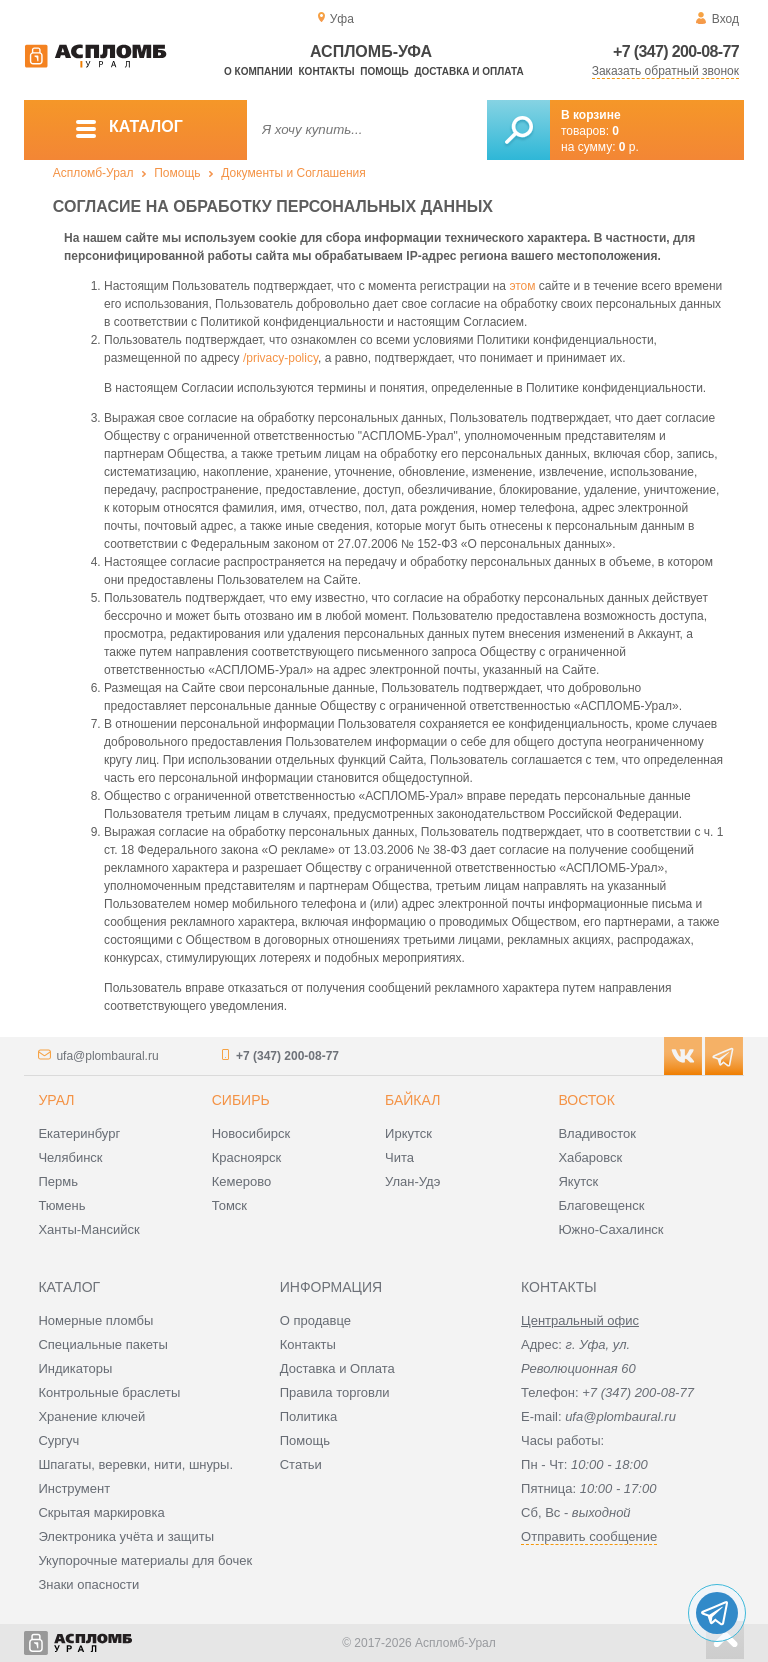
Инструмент (74, 1488)
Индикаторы (75, 1368)
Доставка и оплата (468, 71)
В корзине (591, 115)
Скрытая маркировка (101, 1512)
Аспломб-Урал (93, 173)
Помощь (384, 71)
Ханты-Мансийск (88, 1229)
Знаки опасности (88, 1584)
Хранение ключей (91, 1416)
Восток (586, 1100)
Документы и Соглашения (293, 173)
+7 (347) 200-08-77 (676, 51)
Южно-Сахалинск (610, 1229)
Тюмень (61, 1205)
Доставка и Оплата (337, 1368)
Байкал (412, 1100)
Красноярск (246, 1157)
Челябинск (70, 1157)
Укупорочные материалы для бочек (145, 1560)
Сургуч (58, 1440)
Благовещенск (601, 1205)
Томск (229, 1205)
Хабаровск (590, 1157)
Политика (309, 1416)
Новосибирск (251, 1133)
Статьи (301, 1464)
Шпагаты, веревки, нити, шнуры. (135, 1464)
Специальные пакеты (103, 1344)
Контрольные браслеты (109, 1392)
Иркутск (408, 1133)
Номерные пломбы (95, 1320)
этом (522, 286)
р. (629, 147)
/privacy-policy (280, 358)
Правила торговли (335, 1392)
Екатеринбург (79, 1133)
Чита (399, 1157)
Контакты (327, 71)
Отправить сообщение (589, 1536)
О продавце (315, 1320)
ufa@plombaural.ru (107, 1056)
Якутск (578, 1181)
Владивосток (597, 1133)
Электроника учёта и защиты (126, 1536)
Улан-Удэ (412, 1181)
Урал (56, 1100)
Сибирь (241, 1100)
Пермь (58, 1181)
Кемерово (241, 1181)
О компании (258, 71)
